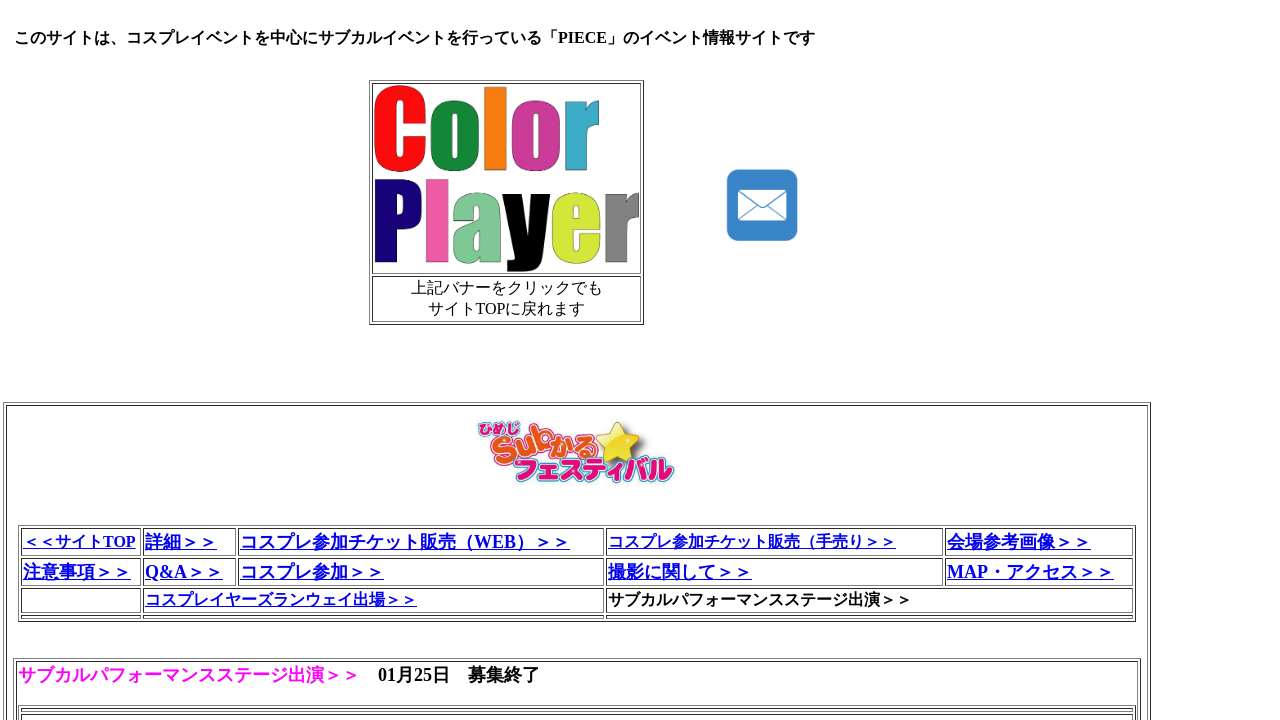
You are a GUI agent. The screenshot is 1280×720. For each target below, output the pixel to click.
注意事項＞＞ (77, 572)
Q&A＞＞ (184, 572)
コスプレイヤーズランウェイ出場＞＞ (281, 599)
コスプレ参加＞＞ (312, 572)
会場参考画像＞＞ (1019, 542)
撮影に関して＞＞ (680, 572)
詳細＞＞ (181, 542)
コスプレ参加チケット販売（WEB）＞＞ (405, 542)
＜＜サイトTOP (79, 541)
